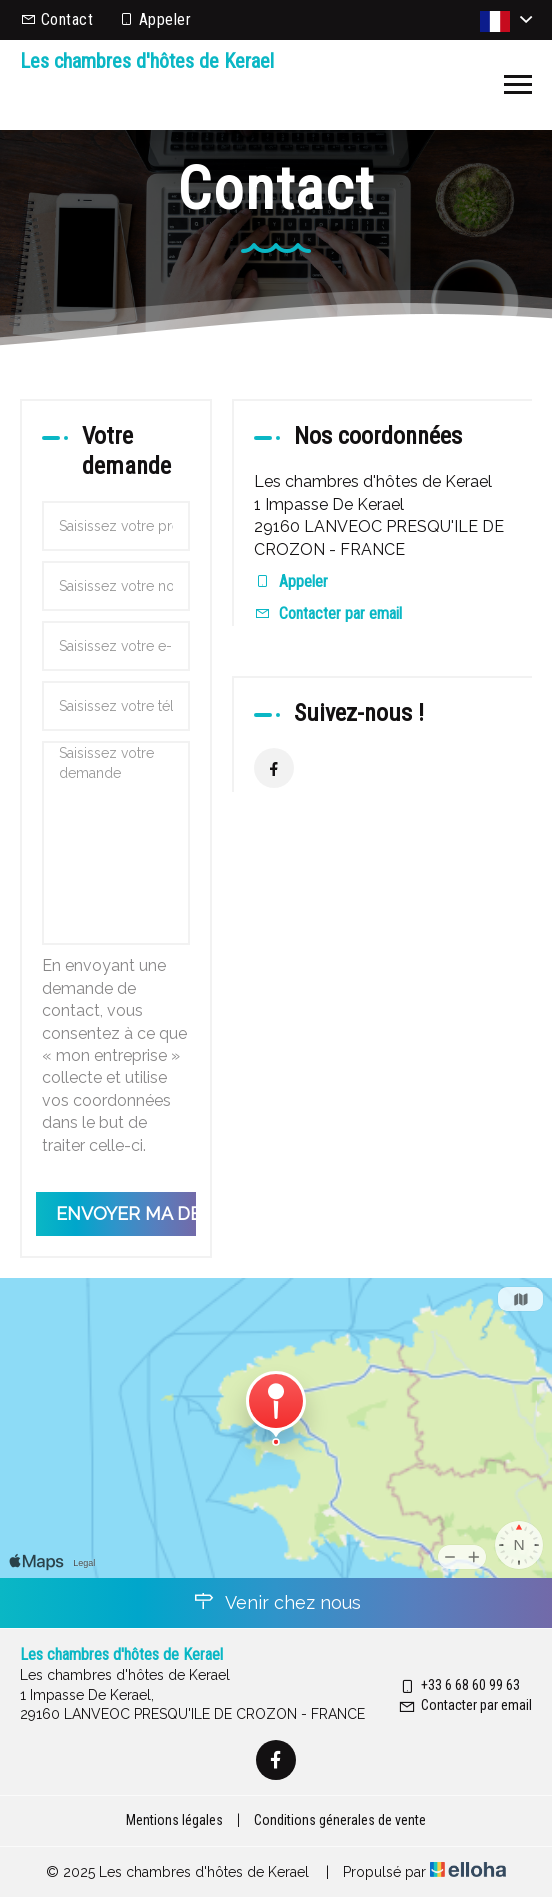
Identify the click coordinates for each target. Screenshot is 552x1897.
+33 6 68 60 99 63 (459, 1685)
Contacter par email (340, 613)
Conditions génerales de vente (340, 1820)
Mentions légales (174, 1820)
